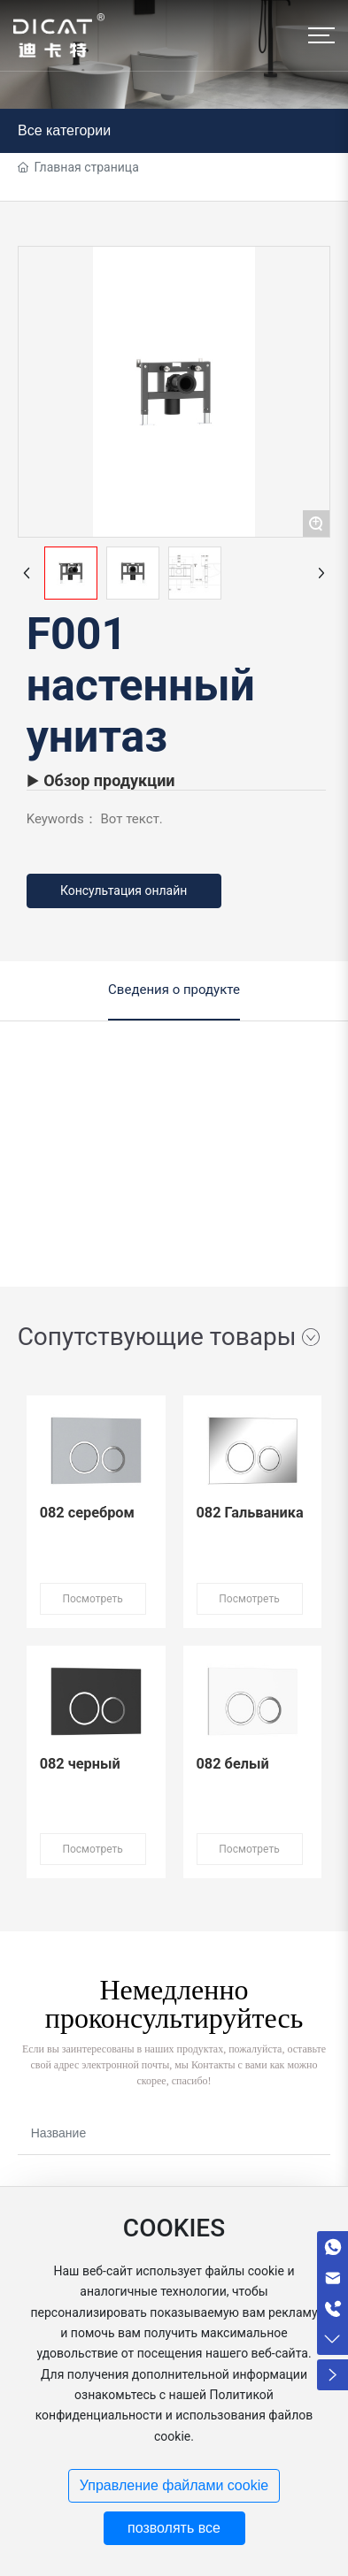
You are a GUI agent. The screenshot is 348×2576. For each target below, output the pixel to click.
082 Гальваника (250, 1512)
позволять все (174, 2527)
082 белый (233, 1763)
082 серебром (87, 1512)
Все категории (64, 130)
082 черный (80, 1763)
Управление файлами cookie (174, 2485)
